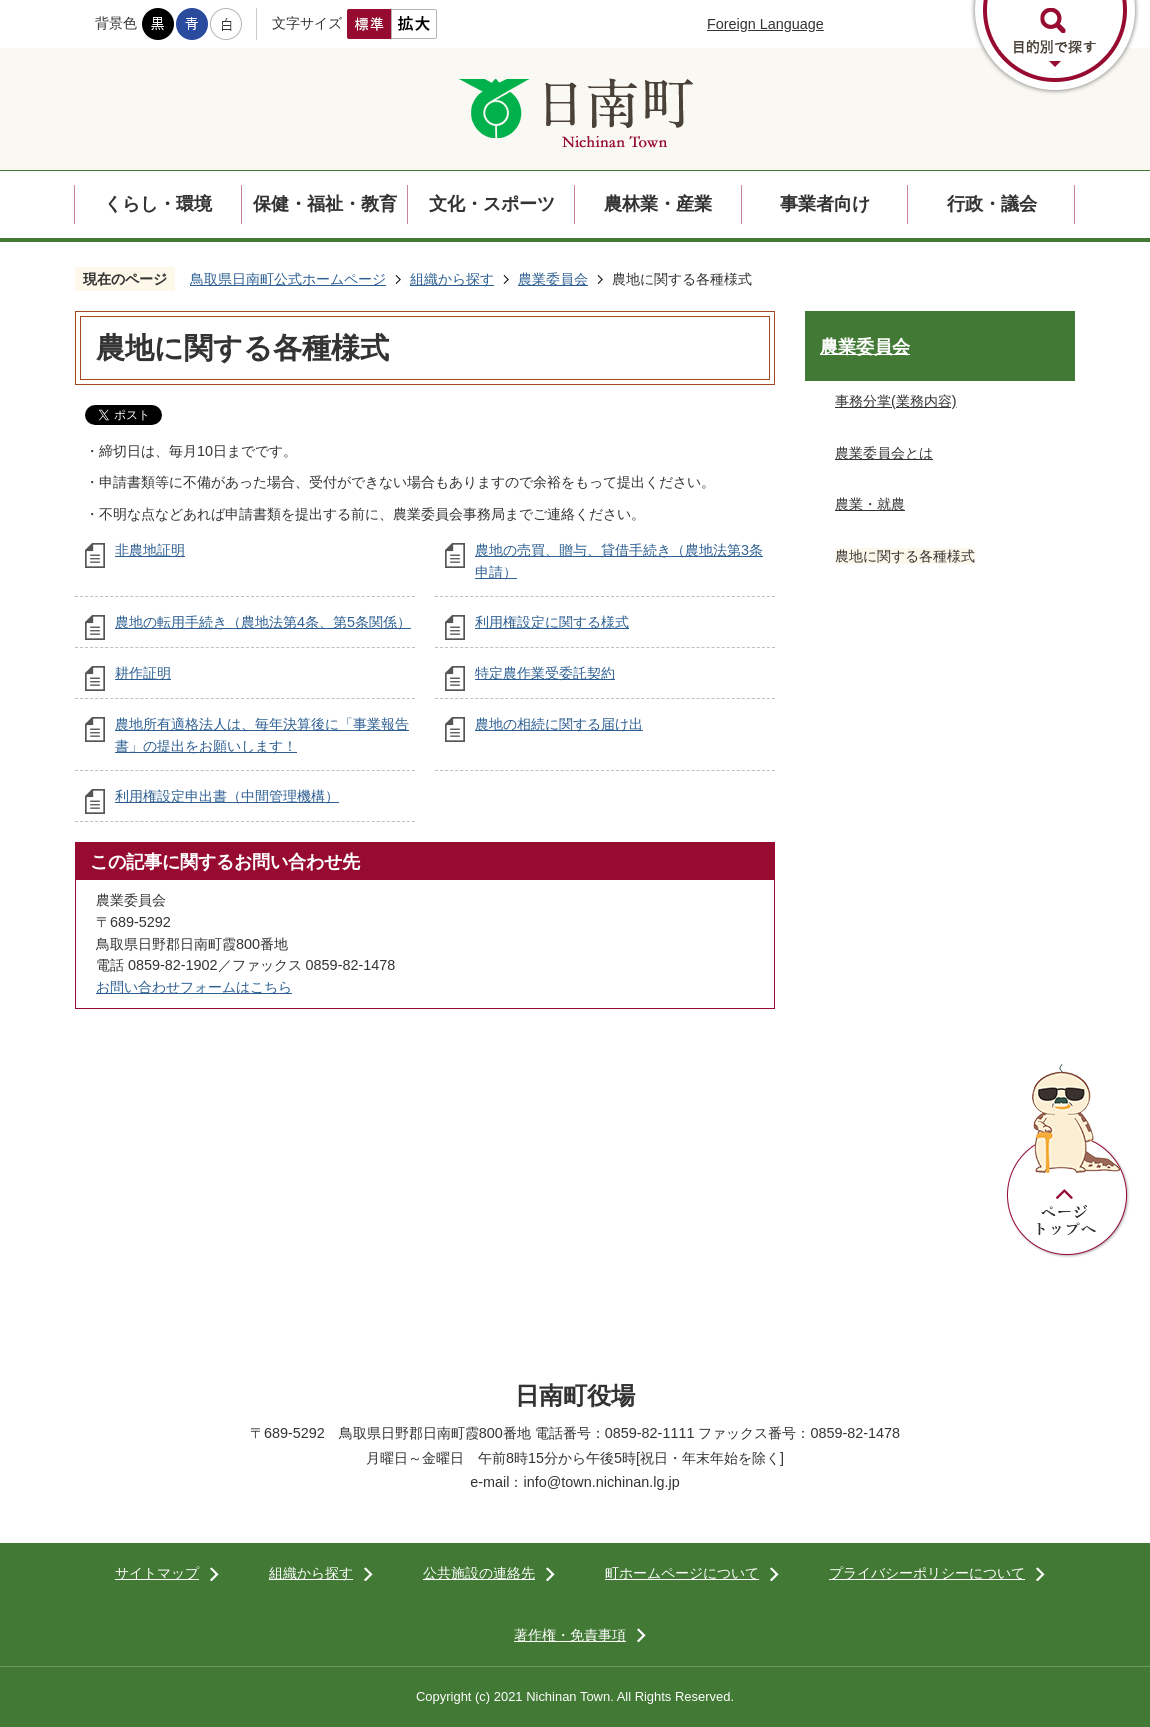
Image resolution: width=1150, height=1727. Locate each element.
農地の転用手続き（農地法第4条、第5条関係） (263, 622)
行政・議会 (992, 204)
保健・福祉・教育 (325, 204)
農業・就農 (870, 504)
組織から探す (452, 279)
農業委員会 (553, 279)
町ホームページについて (682, 1573)
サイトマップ (157, 1573)
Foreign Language (765, 24)
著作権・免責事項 (570, 1635)
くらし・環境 (158, 204)
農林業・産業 (658, 204)
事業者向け (825, 204)
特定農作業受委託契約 (545, 673)
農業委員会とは (884, 453)
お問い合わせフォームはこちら (194, 987)
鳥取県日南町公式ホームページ (288, 279)
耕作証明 (143, 673)
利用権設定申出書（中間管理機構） (227, 796)
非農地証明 (150, 550)
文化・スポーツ (492, 204)
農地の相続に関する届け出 (559, 724)
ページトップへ (1068, 1161)
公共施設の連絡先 (479, 1573)
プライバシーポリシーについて (927, 1573)
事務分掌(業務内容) (896, 401)
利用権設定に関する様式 (552, 622)
